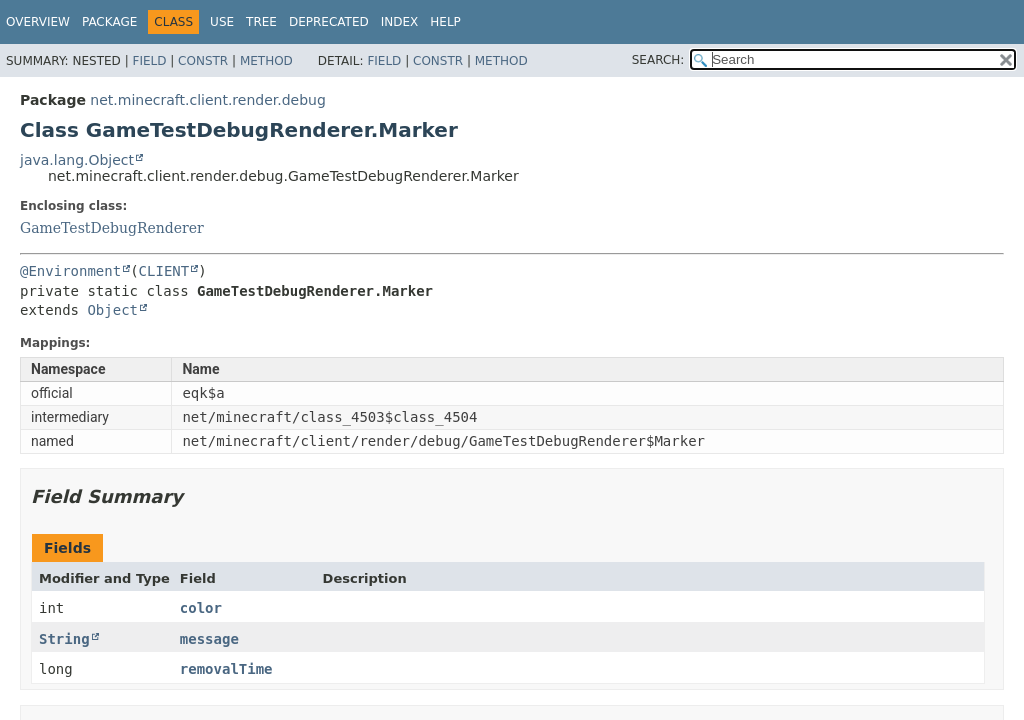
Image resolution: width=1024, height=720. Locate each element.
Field (149, 61)
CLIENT (164, 271)
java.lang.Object (77, 160)
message (209, 639)
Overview (38, 22)
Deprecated (329, 22)
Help (445, 22)
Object (112, 310)
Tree (261, 22)
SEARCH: (658, 60)
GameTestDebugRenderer (112, 228)
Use (222, 22)
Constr (203, 61)
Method (266, 61)
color (201, 608)
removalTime (226, 669)
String (64, 639)
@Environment (70, 271)
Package (109, 22)
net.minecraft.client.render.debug (208, 100)
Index (400, 22)
